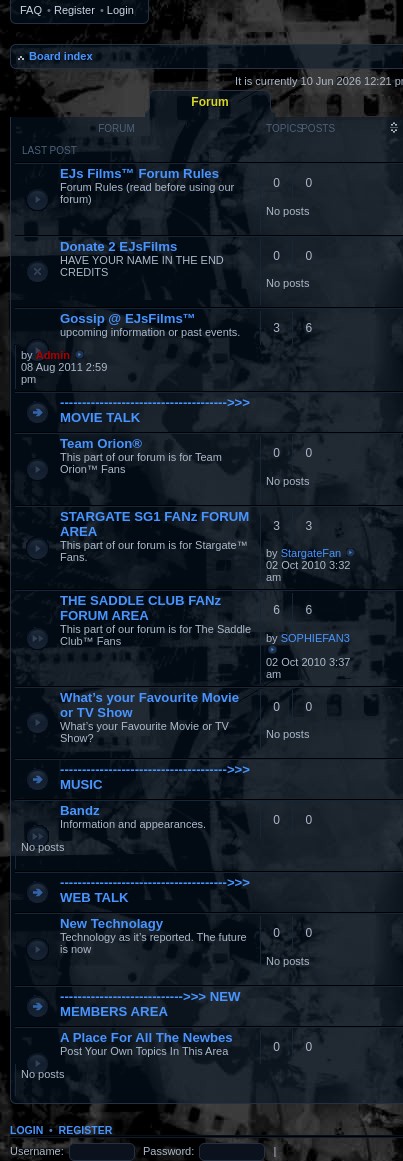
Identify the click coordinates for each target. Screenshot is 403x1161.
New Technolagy (111, 923)
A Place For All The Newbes (146, 1037)
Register (74, 10)
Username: (37, 1151)
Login (120, 10)
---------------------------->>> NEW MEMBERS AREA (150, 1004)
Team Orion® (101, 443)
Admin (53, 355)
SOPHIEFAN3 (315, 638)
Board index (61, 56)
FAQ (31, 10)
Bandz (80, 810)
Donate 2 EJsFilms (118, 246)
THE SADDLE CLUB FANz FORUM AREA (140, 608)
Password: (168, 1151)
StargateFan (311, 553)
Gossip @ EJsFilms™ (128, 318)
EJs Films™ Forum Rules (139, 173)
